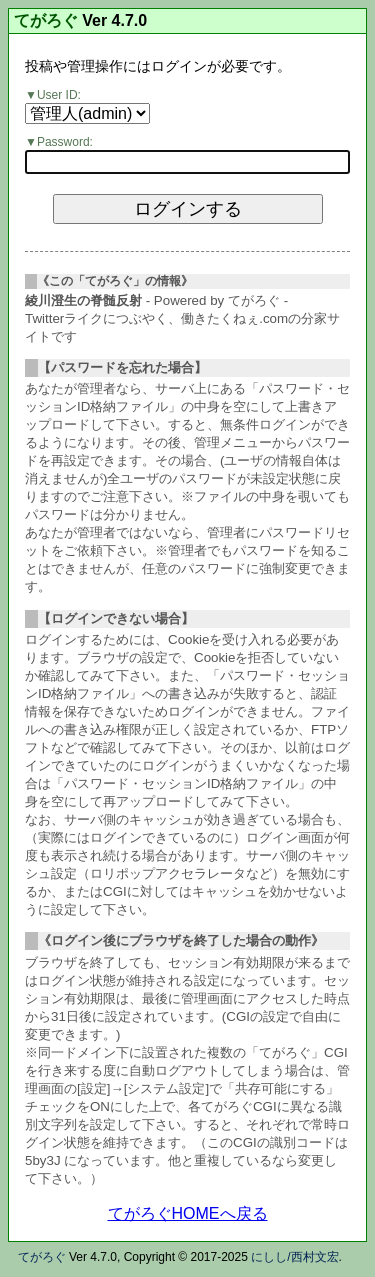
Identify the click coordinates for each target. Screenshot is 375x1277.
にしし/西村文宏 (294, 1257)
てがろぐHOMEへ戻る (188, 1213)
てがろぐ (46, 21)
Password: (65, 142)
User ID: (59, 95)
